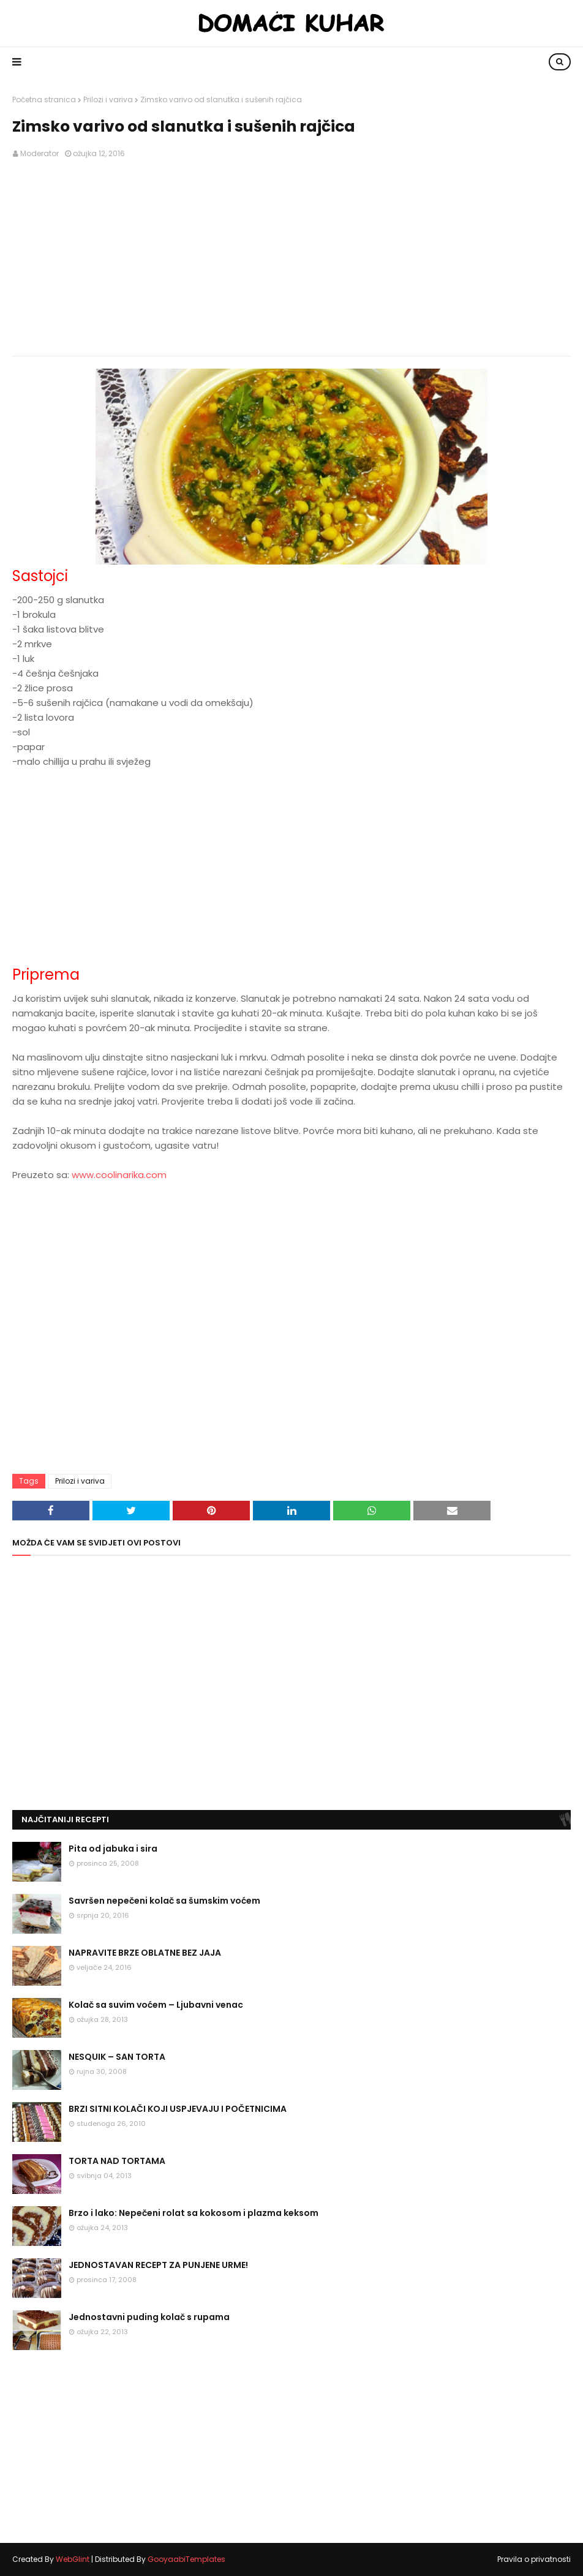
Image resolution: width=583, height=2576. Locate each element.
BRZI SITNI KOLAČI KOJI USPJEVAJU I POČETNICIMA (178, 2109)
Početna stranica (44, 99)
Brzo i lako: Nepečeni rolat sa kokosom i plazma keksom (193, 2213)
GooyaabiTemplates (186, 2559)
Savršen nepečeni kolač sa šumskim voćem (164, 1900)
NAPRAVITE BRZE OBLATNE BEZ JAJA (145, 1953)
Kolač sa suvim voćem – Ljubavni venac (156, 2005)
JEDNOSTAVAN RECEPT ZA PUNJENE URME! (158, 2265)
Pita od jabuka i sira (113, 1848)
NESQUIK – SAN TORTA (117, 2057)
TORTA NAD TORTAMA (117, 2161)
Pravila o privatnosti (534, 2559)
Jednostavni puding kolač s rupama (149, 2317)
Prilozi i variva (108, 99)
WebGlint (72, 2559)
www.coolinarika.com (119, 1174)
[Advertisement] (291, 258)
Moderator (39, 153)
